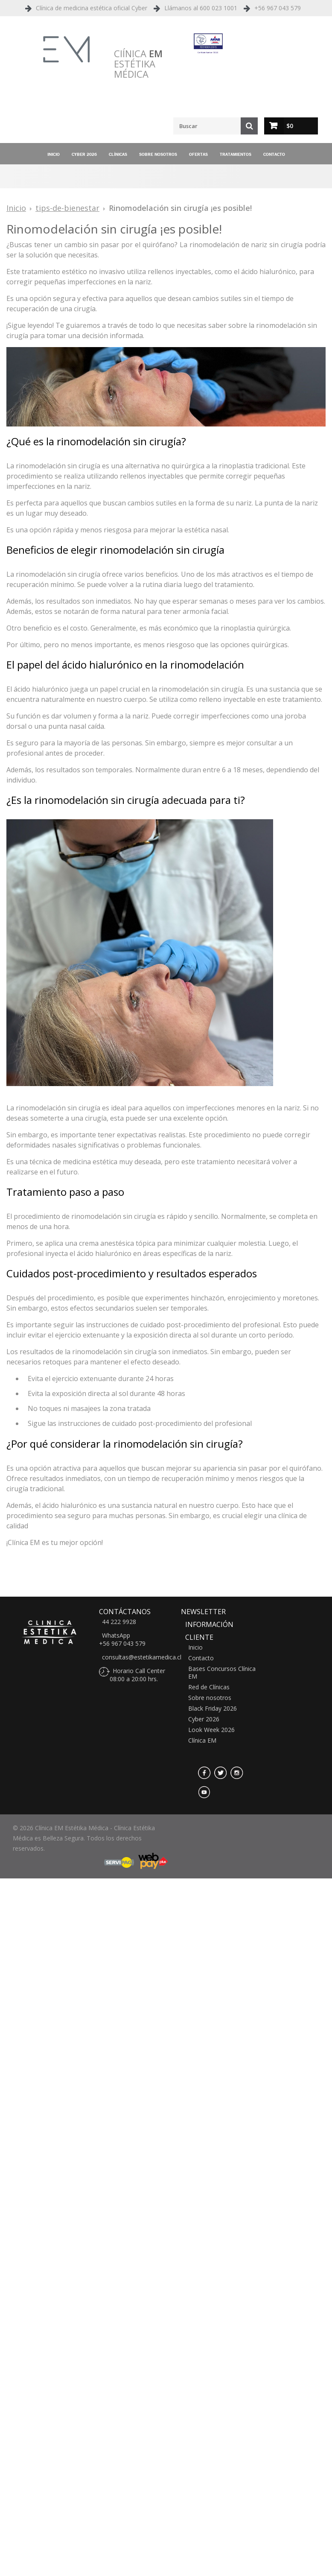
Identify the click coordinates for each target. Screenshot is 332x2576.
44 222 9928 (119, 1622)
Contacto (274, 154)
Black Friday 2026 (212, 1708)
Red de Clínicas (209, 1687)
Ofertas (198, 154)
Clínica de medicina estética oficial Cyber (91, 8)
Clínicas (118, 154)
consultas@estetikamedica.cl (141, 1657)
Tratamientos (235, 154)
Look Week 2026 (211, 1730)
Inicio (53, 154)
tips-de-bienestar (67, 208)
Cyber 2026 (84, 154)
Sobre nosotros (158, 154)
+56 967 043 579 (277, 8)
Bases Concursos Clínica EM (222, 1672)
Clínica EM (202, 1740)
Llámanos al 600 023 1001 (200, 8)
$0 (289, 126)
